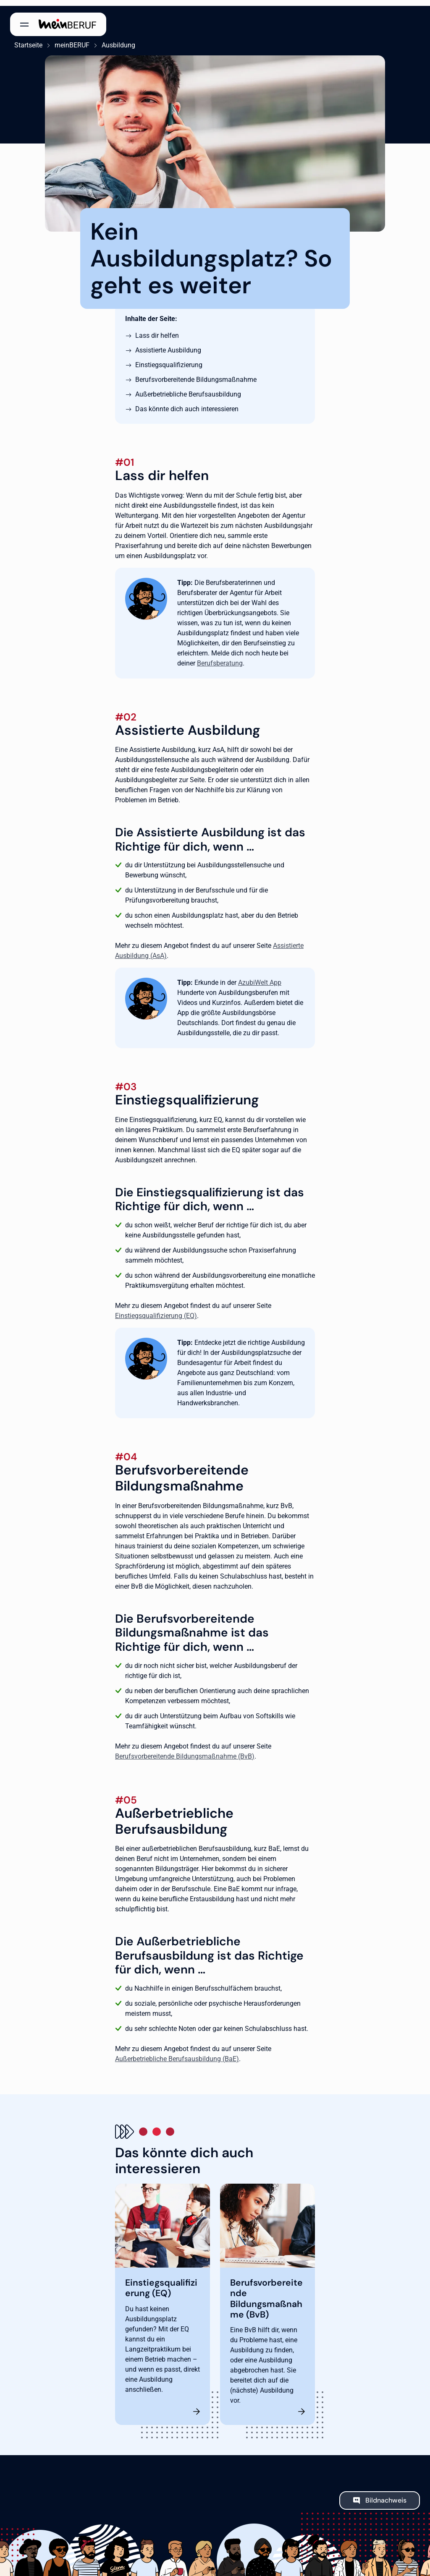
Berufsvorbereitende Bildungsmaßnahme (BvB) (184, 1750)
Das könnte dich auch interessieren (187, 403)
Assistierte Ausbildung (168, 344)
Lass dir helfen (157, 330)
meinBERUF (67, 39)
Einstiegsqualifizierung (168, 359)
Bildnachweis (385, 2494)
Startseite (24, 39)
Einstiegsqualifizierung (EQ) (156, 1310)
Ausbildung (114, 39)
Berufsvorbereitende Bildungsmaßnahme (196, 374)
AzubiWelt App (259, 977)
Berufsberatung (220, 657)
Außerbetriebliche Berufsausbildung (188, 388)
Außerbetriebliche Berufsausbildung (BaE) (177, 2053)
